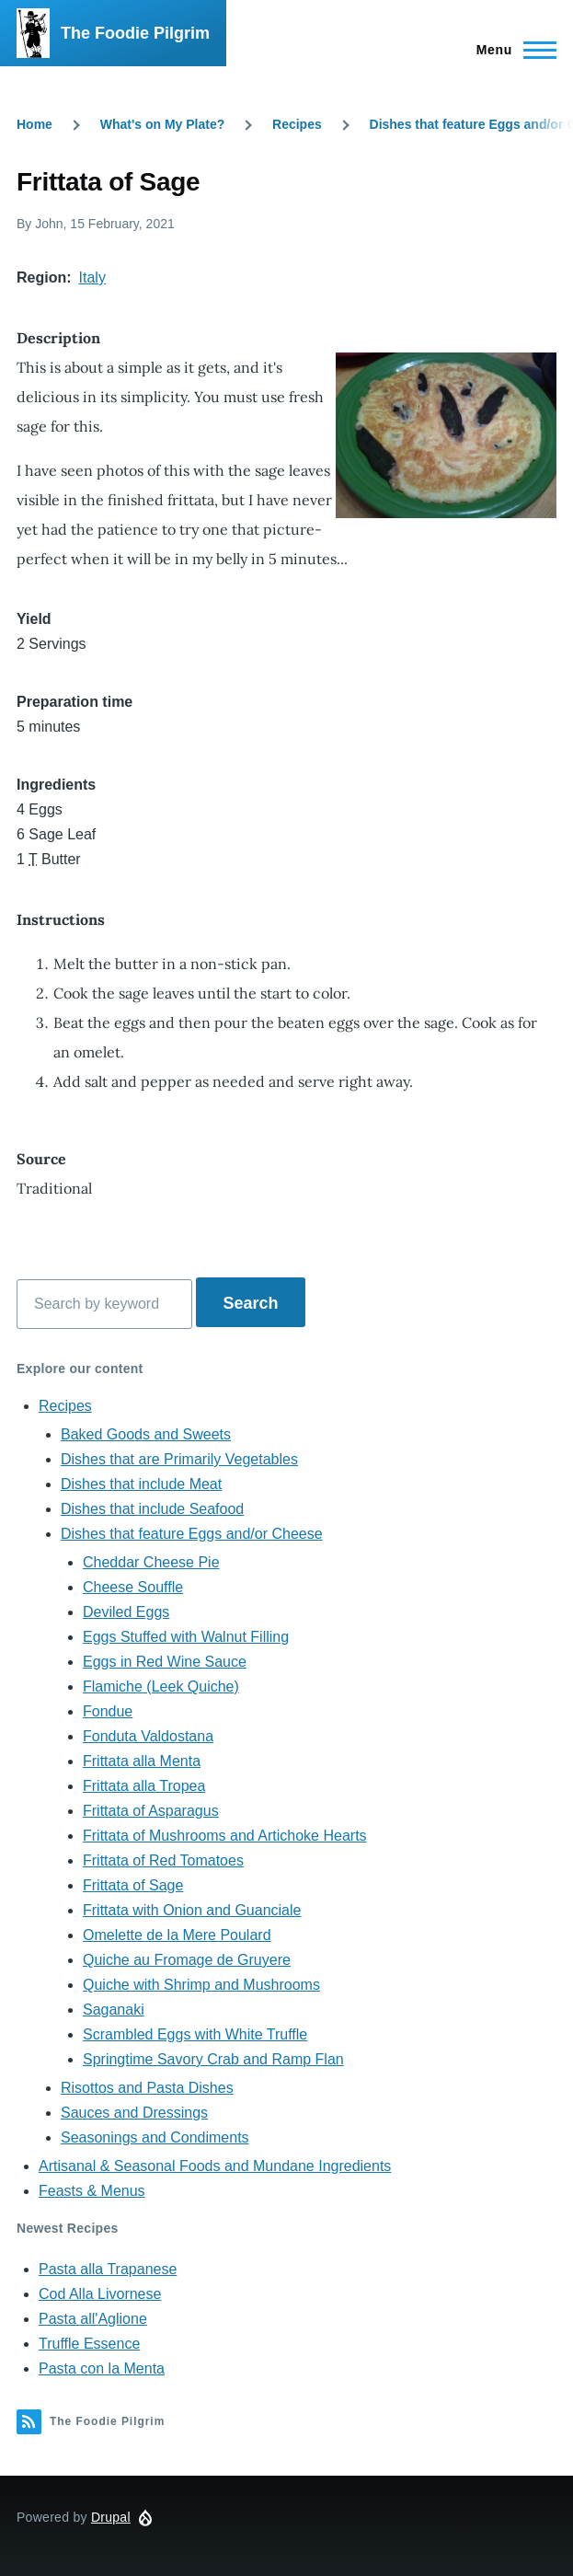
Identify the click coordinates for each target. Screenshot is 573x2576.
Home (34, 124)
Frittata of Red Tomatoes (163, 1860)
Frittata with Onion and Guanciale (192, 1910)
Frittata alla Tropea (144, 1786)
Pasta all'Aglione (93, 2319)
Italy (92, 277)
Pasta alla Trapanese (108, 2269)
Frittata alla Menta (142, 1761)
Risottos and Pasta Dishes (147, 2088)
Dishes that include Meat (141, 1484)
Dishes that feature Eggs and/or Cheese (192, 1534)
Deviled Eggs (126, 1612)
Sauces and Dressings (134, 2112)
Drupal (111, 2517)
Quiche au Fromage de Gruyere (187, 1960)
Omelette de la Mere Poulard (177, 1935)
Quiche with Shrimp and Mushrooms (201, 1985)
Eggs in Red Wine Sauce (164, 1661)
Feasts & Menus (92, 2191)
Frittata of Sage (133, 1885)
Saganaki (113, 2009)
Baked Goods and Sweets (146, 1434)
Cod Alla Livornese (100, 2294)
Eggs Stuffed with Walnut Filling (186, 1637)
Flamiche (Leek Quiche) (161, 1686)
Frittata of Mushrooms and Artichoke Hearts (225, 1835)
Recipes (297, 124)
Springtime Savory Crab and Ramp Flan (213, 2059)
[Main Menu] (511, 49)
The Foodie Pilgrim (135, 33)
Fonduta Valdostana (148, 1736)
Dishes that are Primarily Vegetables (179, 1459)
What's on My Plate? (162, 124)
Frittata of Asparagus (151, 1811)
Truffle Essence (89, 2343)
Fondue (107, 1711)
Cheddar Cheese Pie (151, 1562)
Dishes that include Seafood (152, 1509)
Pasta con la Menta (102, 2368)
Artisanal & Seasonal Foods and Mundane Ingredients (215, 2166)
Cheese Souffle (133, 1587)
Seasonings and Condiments (155, 2137)
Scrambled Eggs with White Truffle (195, 2034)
